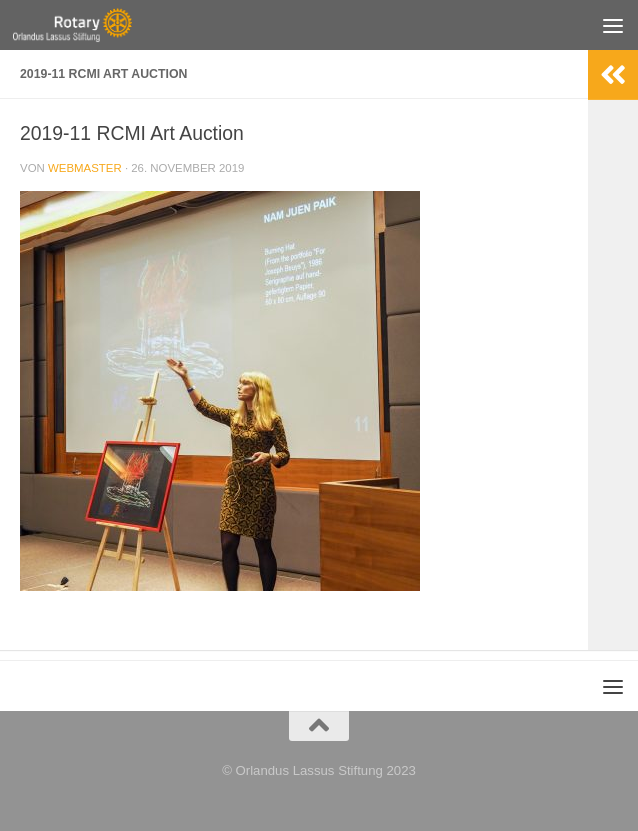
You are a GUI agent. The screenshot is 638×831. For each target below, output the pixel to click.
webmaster (85, 168)
